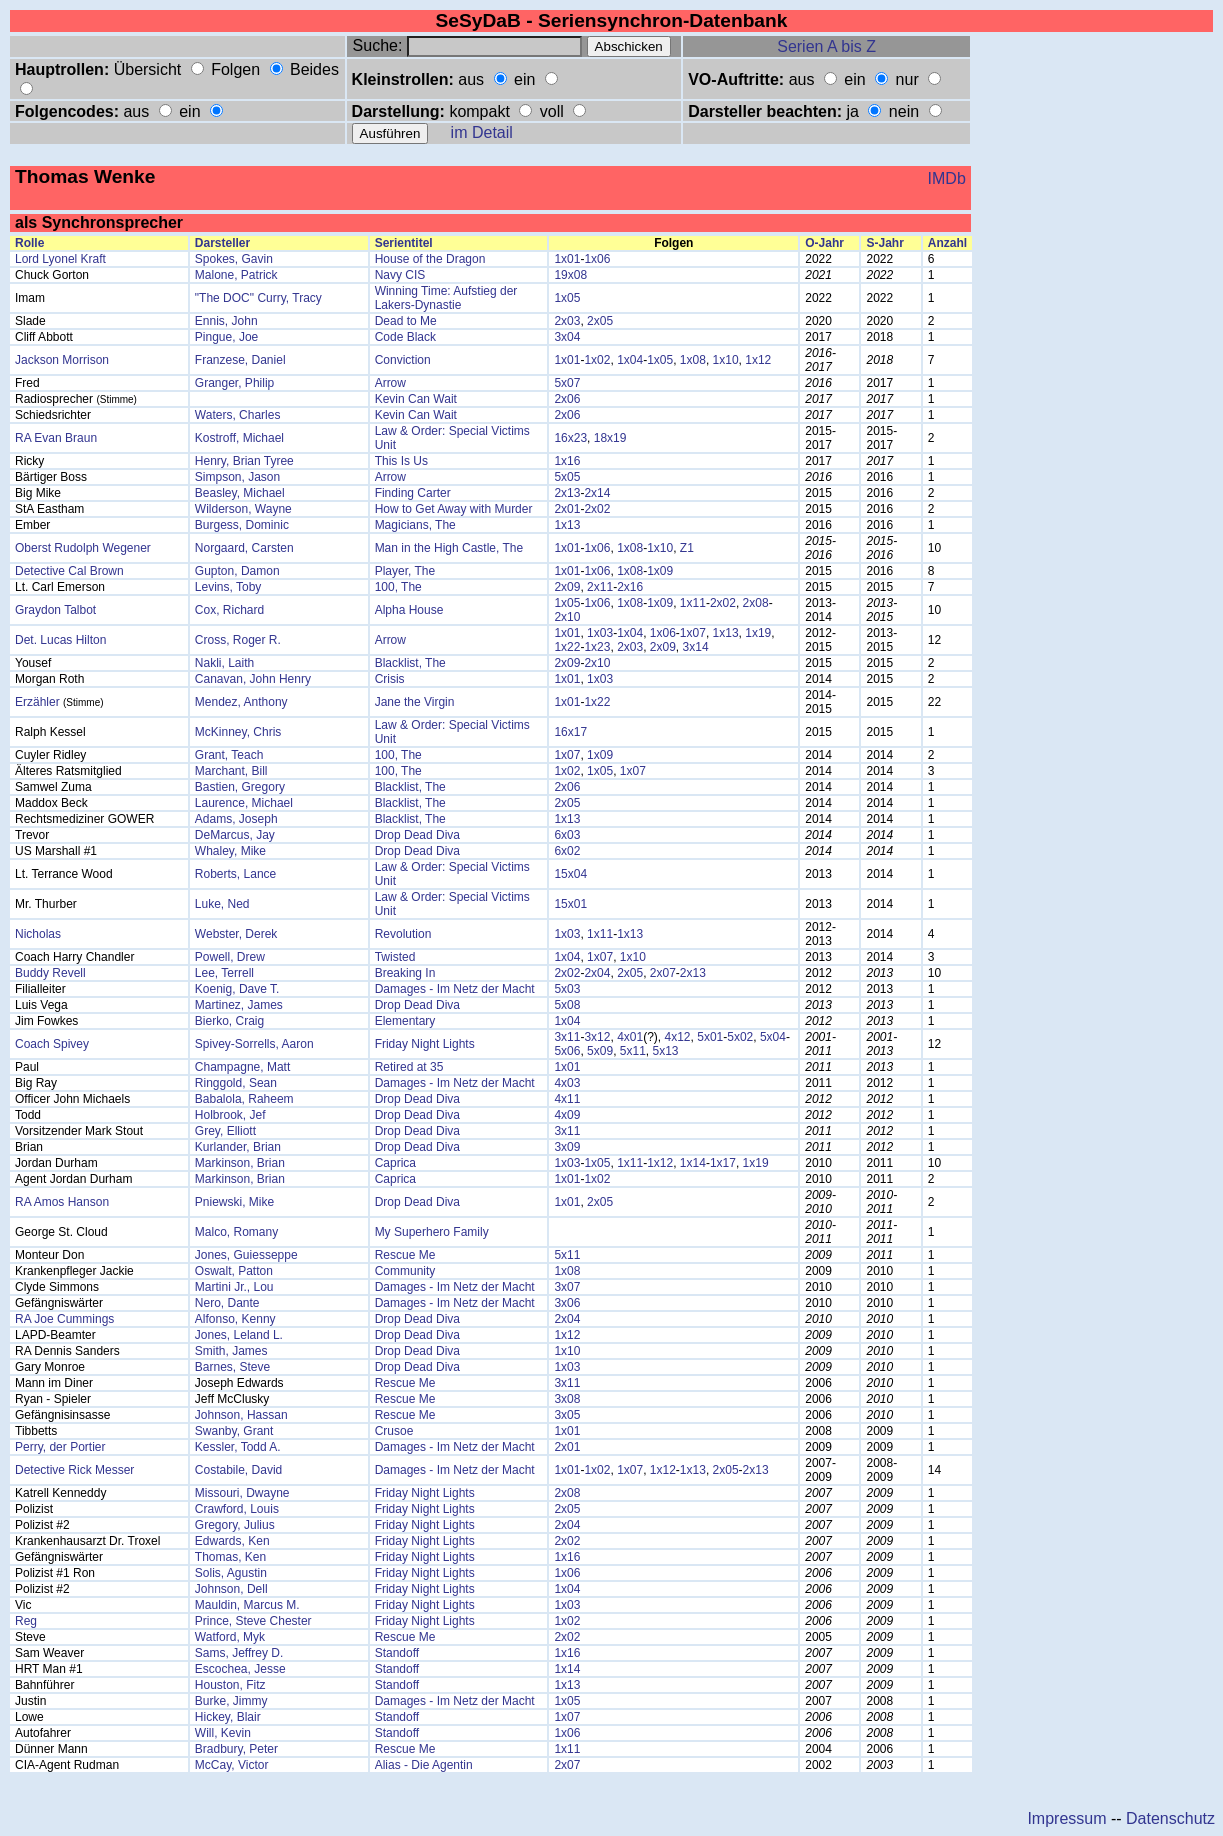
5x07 (567, 383)
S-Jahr (884, 243)
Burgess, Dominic (242, 525)
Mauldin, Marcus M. (247, 1605)
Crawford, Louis (237, 1509)
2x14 (597, 493)
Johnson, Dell (231, 1589)
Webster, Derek (236, 934)
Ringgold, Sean (236, 1083)
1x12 (758, 360)
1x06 (597, 259)
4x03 (567, 1083)
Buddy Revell (50, 973)
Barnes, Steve (232, 1367)
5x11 (633, 1051)
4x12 (678, 1037)
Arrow (390, 383)
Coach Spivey (52, 1044)
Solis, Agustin (231, 1573)
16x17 (570, 732)
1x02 (597, 360)
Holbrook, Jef (230, 1115)
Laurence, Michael (244, 803)
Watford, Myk (230, 1637)
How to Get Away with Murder (454, 509)
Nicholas (38, 934)
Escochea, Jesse (240, 1669)
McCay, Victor (232, 1765)
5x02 (740, 1037)
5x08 (567, 1005)
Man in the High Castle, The (449, 548)
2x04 (597, 973)
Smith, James (231, 1351)
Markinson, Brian (240, 1163)
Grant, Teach (229, 755)
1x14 (693, 1163)
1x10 (726, 360)
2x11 (600, 587)
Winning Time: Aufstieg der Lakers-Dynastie (446, 298)
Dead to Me (406, 321)
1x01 (567, 259)
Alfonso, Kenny (235, 1319)
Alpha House (409, 610)
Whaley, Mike (230, 851)
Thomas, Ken (230, 1557)
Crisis (390, 679)
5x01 (710, 1037)
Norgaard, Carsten (244, 548)
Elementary (405, 1021)
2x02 (597, 509)
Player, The (405, 571)
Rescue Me (405, 1255)
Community (405, 1271)
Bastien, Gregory (240, 787)
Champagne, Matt (242, 1067)
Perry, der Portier (60, 1447)
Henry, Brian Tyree (244, 461)
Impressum (1066, 1818)
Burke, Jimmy (231, 1701)
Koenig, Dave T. (237, 989)
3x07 (567, 1287)
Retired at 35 (409, 1067)
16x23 (570, 438)
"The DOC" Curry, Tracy (258, 298)
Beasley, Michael (240, 493)
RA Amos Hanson (62, 1202)
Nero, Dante (227, 1303)
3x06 (567, 1303)
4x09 (567, 1115)
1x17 (723, 1163)
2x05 (600, 321)
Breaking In (405, 973)
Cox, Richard (229, 610)
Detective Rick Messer (74, 1470)
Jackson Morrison (62, 360)
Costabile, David (238, 1470)
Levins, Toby (228, 587)
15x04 (570, 874)
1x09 (660, 571)
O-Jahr (824, 243)
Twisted (395, 957)
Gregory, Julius (235, 1525)
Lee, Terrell (224, 973)
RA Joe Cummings (64, 1319)
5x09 (600, 1051)
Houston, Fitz (230, 1685)
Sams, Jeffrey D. (239, 1653)
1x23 (597, 647)
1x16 (567, 461)
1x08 (693, 360)
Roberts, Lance (235, 874)
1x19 (758, 633)
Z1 (687, 548)
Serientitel (404, 243)
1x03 (600, 633)
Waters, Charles (238, 415)
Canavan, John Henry (253, 679)
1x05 (567, 298)
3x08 (567, 1399)
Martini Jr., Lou (234, 1287)
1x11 (693, 603)
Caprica (395, 1163)
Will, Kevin (223, 1733)
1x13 (567, 525)
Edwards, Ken (232, 1541)
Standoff (397, 1653)
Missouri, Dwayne (242, 1493)
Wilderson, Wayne (243, 509)
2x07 (663, 973)
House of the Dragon (430, 259)
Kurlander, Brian (238, 1147)
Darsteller (222, 243)
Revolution (403, 934)
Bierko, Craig (229, 1021)
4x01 (630, 1037)
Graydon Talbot (55, 610)
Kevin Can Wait (416, 399)
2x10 (567, 617)
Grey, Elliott (225, 1131)
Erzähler (37, 702)
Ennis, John (226, 321)
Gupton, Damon (237, 571)
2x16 (630, 587)
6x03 (567, 835)
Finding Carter (413, 493)
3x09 (567, 1147)
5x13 (666, 1051)
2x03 (567, 321)
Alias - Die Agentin (424, 1765)
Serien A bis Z (826, 46)
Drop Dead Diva (417, 835)
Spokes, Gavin (234, 259)
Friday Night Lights (425, 1044)
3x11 (567, 1037)
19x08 (570, 275)
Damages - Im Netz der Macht (455, 989)
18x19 (610, 438)
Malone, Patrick (236, 275)
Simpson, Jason (237, 477)
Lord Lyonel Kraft (60, 259)
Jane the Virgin (415, 702)
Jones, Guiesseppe (246, 1255)
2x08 (756, 603)
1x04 (630, 360)
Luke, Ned (222, 904)
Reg (26, 1621)
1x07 (693, 633)
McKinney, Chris (238, 732)
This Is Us (401, 461)
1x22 (567, 647)
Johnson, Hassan (241, 1415)
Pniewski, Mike (234, 1202)
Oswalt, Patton (234, 1271)
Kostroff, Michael (239, 438)
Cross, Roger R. (238, 640)
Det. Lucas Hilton (60, 640)
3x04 (567, 337)
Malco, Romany (236, 1232)
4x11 (567, 1099)
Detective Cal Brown (69, 571)
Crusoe (394, 1431)
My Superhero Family (432, 1232)
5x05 (567, 477)
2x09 (567, 587)
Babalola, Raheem (244, 1099)
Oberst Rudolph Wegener (83, 548)
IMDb (947, 178)
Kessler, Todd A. (238, 1447)
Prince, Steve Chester (253, 1621)
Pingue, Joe (226, 337)
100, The (398, 587)
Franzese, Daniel (240, 360)
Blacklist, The (410, 663)
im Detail (482, 132)
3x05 (567, 1415)
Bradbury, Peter (236, 1749)
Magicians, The (415, 525)
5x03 (567, 989)
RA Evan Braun (56, 438)
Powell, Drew (230, 957)
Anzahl (947, 243)
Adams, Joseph (236, 819)
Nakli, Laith (224, 663)
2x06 (567, 399)
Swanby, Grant (234, 1431)
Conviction (403, 360)
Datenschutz (1170, 1818)
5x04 (773, 1037)
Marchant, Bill (231, 771)
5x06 (567, 1051)
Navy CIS (400, 275)
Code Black (405, 337)
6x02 (567, 851)
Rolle (29, 243)
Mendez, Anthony (241, 702)
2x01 (567, 509)
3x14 (696, 647)
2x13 (567, 493)
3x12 (597, 1037)
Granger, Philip (234, 383)
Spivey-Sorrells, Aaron (254, 1044)
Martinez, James (239, 1005)
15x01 (570, 904)
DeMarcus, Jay (235, 835)
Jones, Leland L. (239, 1335)
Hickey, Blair (228, 1717)
